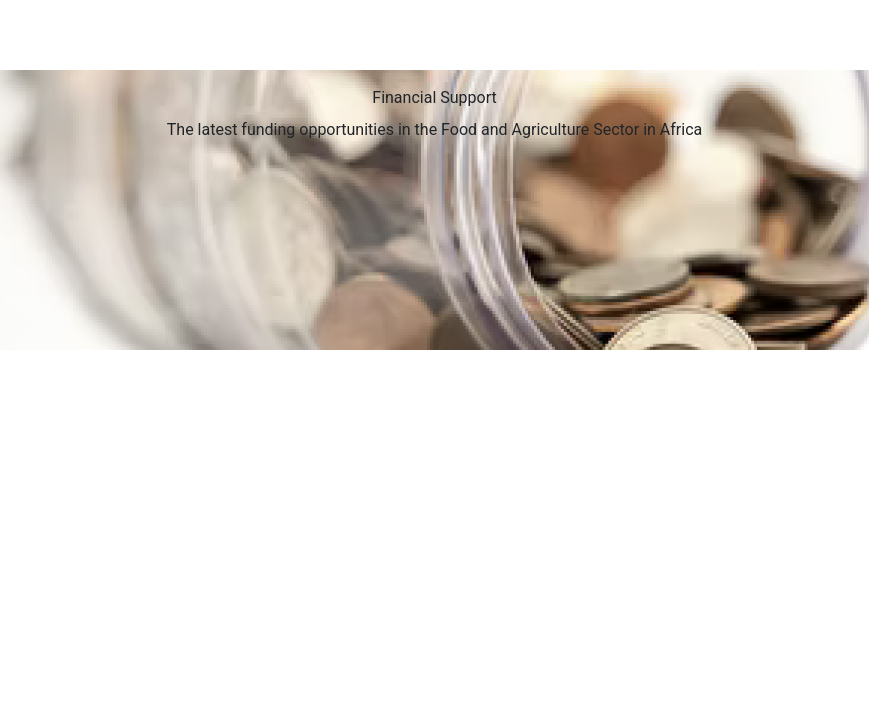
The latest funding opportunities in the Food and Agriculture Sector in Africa (434, 129)
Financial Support (434, 97)
